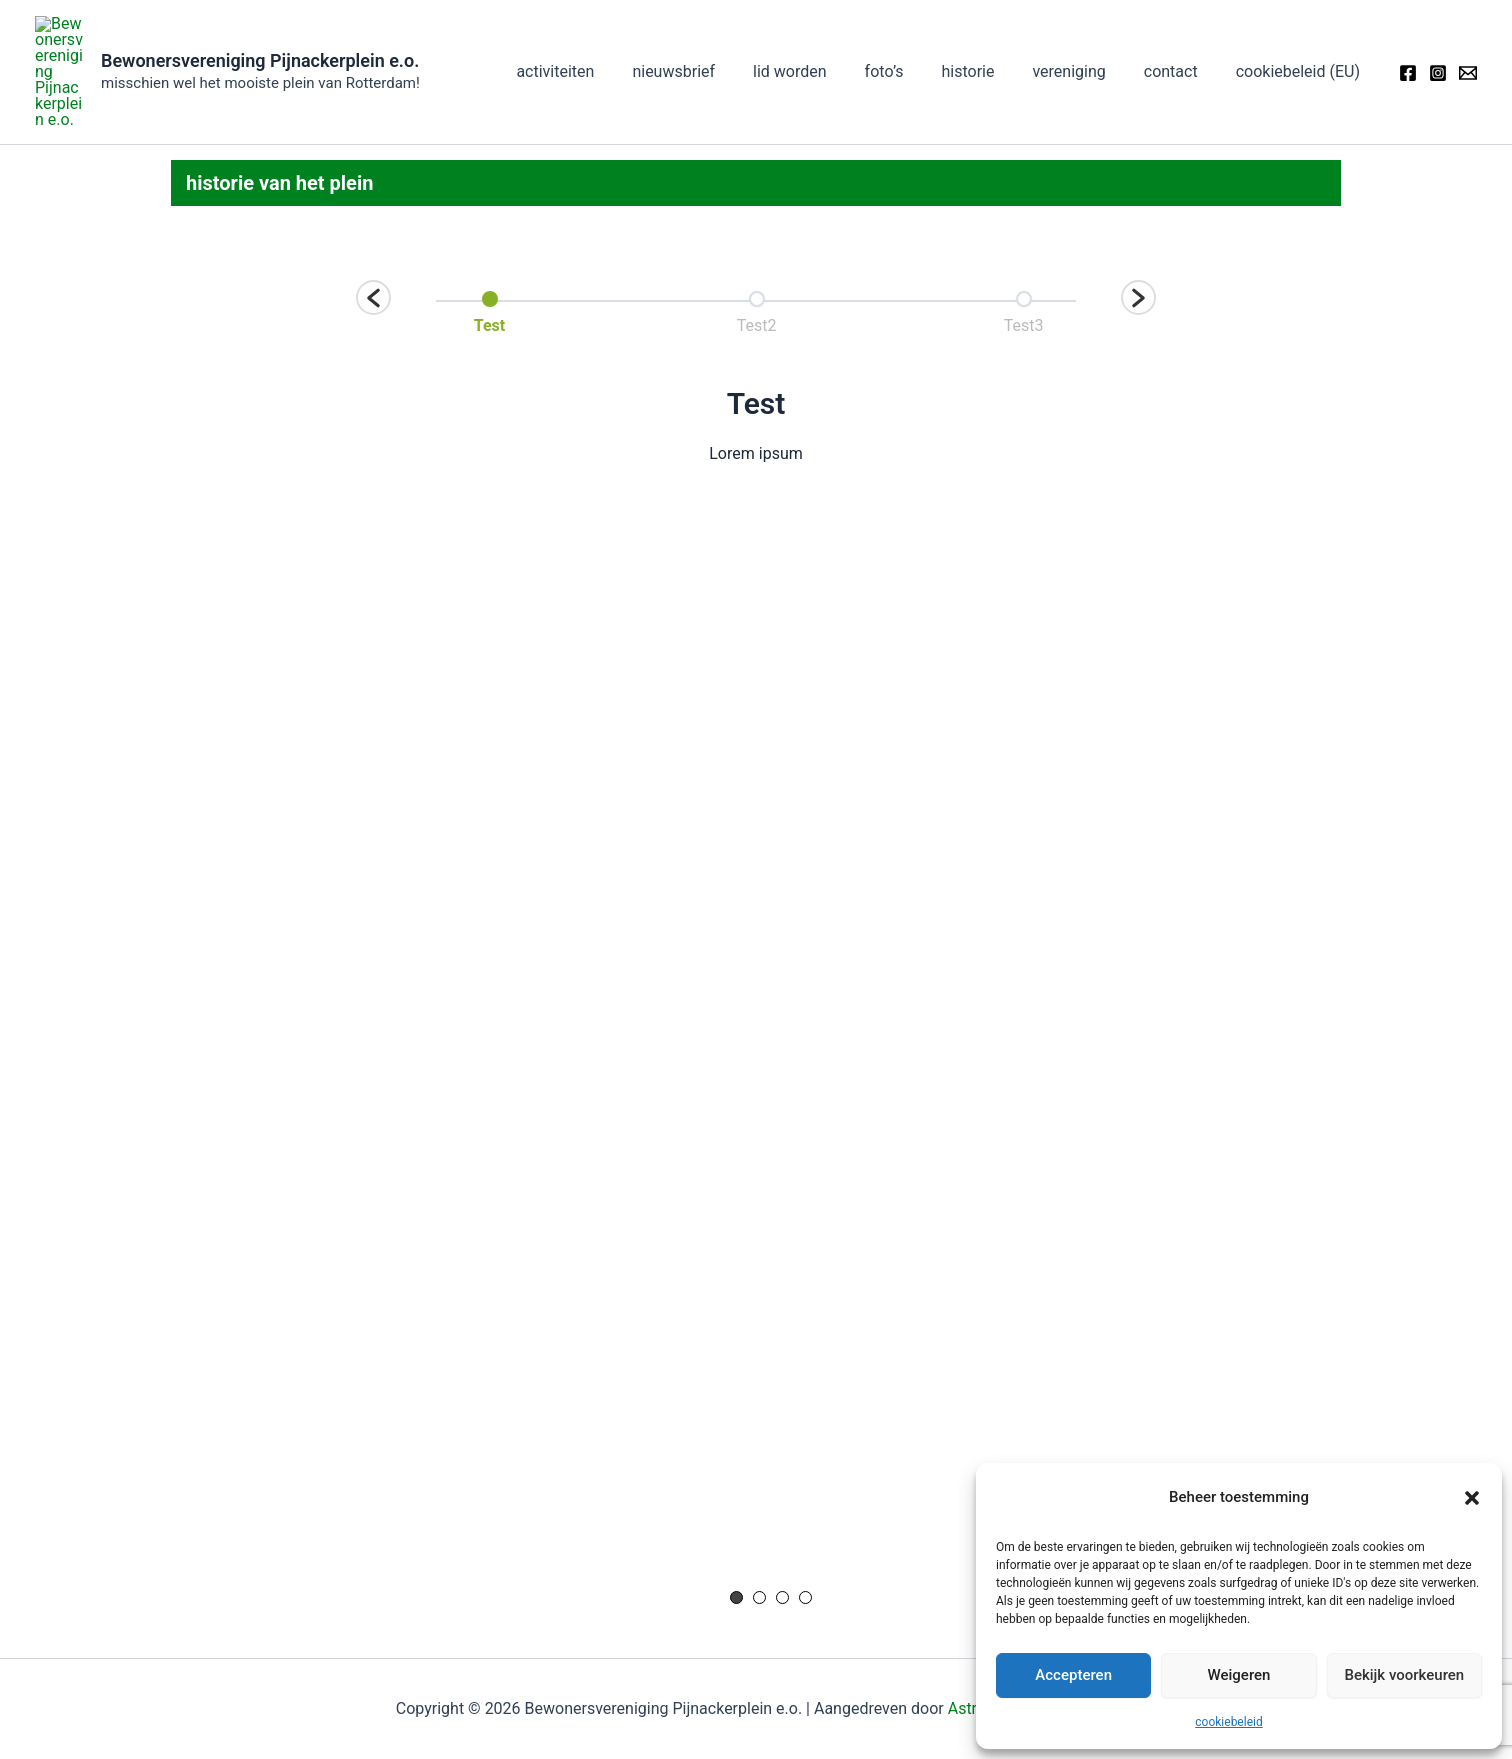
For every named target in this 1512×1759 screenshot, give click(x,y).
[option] (489, 248)
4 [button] (805, 1535)
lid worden (823, 40)
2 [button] (759, 1535)
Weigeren (1239, 1675)
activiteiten (600, 40)
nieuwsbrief (712, 40)
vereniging (1083, 40)
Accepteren (1073, 1675)
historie (988, 40)
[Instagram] (1438, 42)
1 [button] (736, 1535)
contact (1180, 40)
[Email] (1468, 42)
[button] (1472, 1498)
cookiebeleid (1228, 1722)
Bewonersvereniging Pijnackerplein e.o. (260, 29)
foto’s (911, 40)
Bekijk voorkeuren (1404, 1675)
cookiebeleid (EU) (1301, 40)
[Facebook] (1408, 42)
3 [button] (782, 1535)
